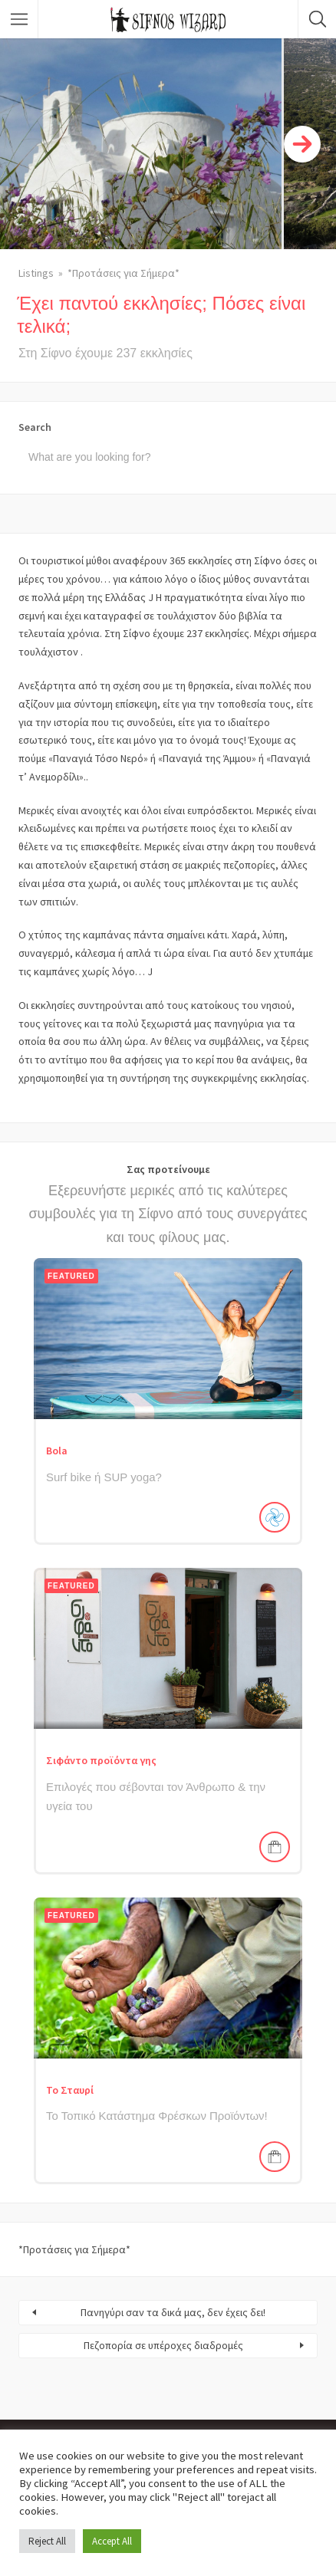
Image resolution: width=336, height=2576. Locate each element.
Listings (36, 273)
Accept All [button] (112, 2541)
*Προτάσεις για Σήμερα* (124, 273)
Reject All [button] (47, 2541)
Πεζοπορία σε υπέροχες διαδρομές (163, 2345)
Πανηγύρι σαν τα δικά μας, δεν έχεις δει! (173, 2312)
